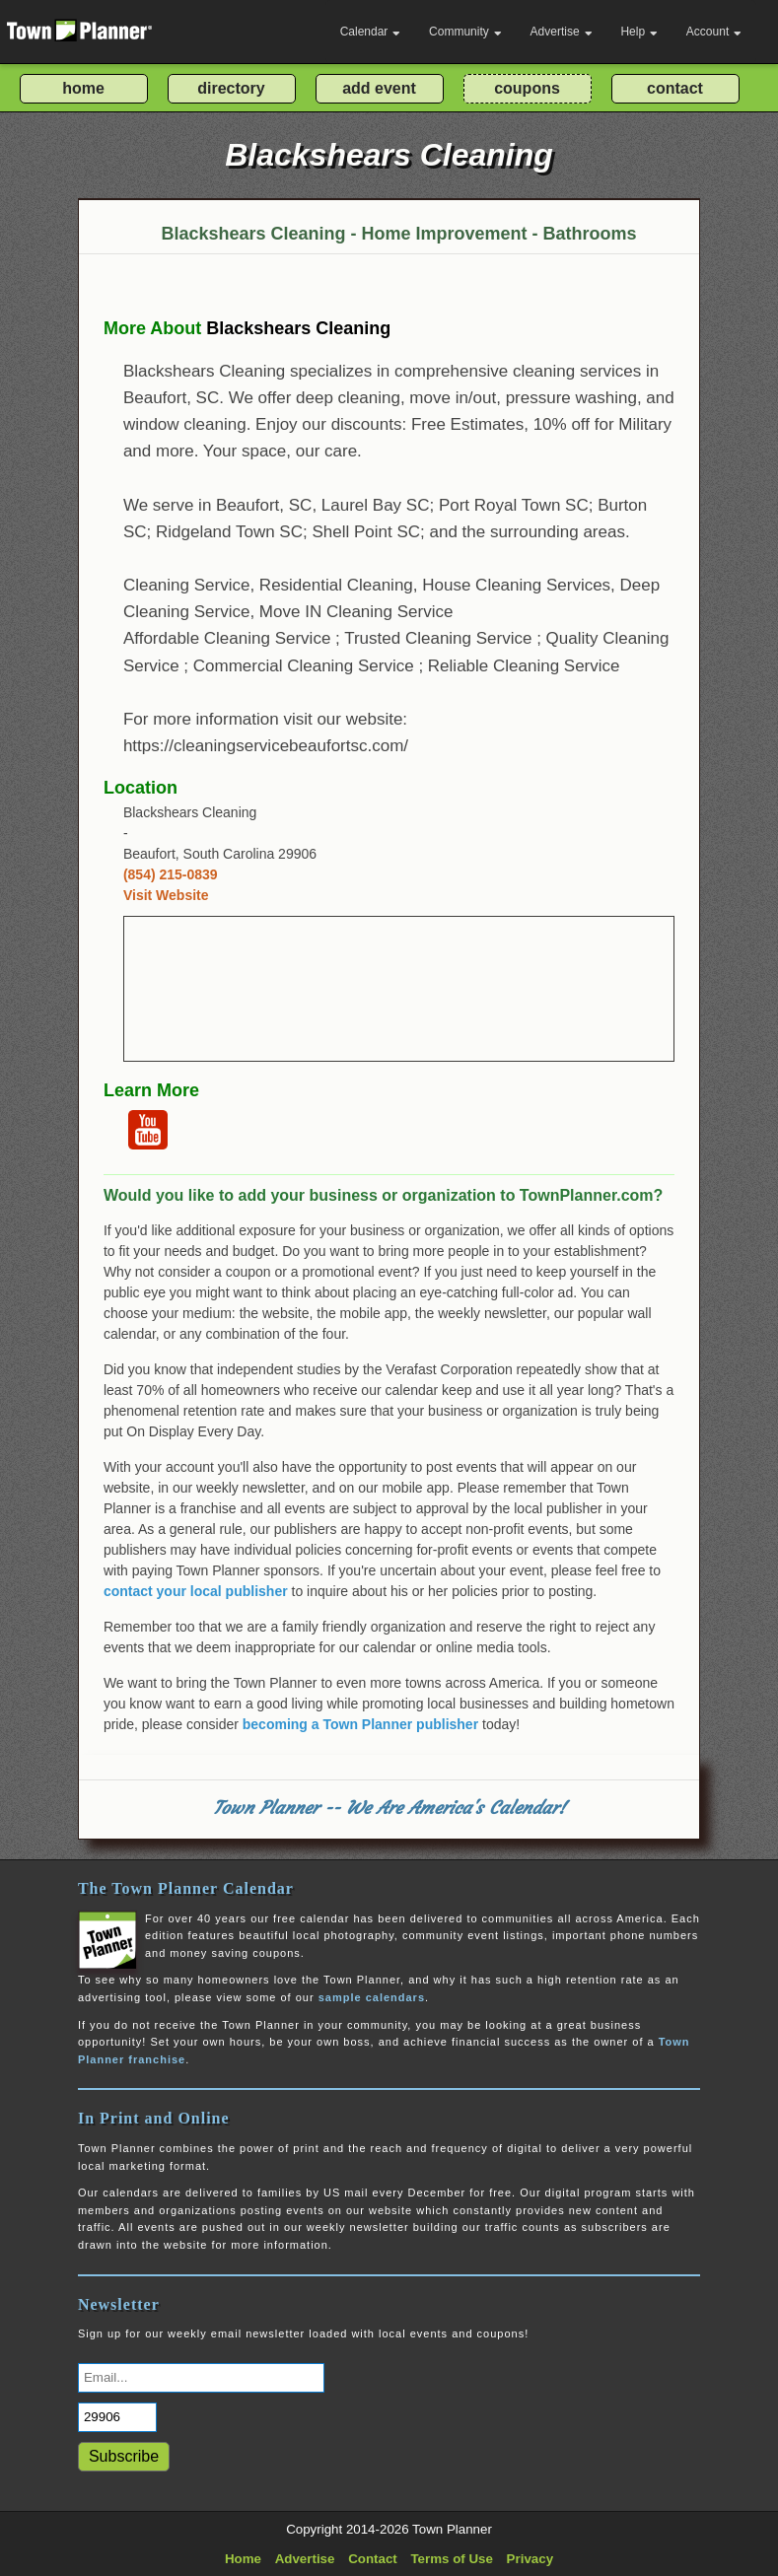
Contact (372, 2558)
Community (465, 31)
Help (639, 31)
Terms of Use (451, 2558)
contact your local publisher (196, 1591)
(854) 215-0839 (170, 874)
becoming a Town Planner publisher (360, 1724)
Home (243, 2558)
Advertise (561, 31)
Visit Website (166, 895)
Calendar (370, 31)
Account (714, 31)
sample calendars (371, 1997)
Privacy (530, 2558)
